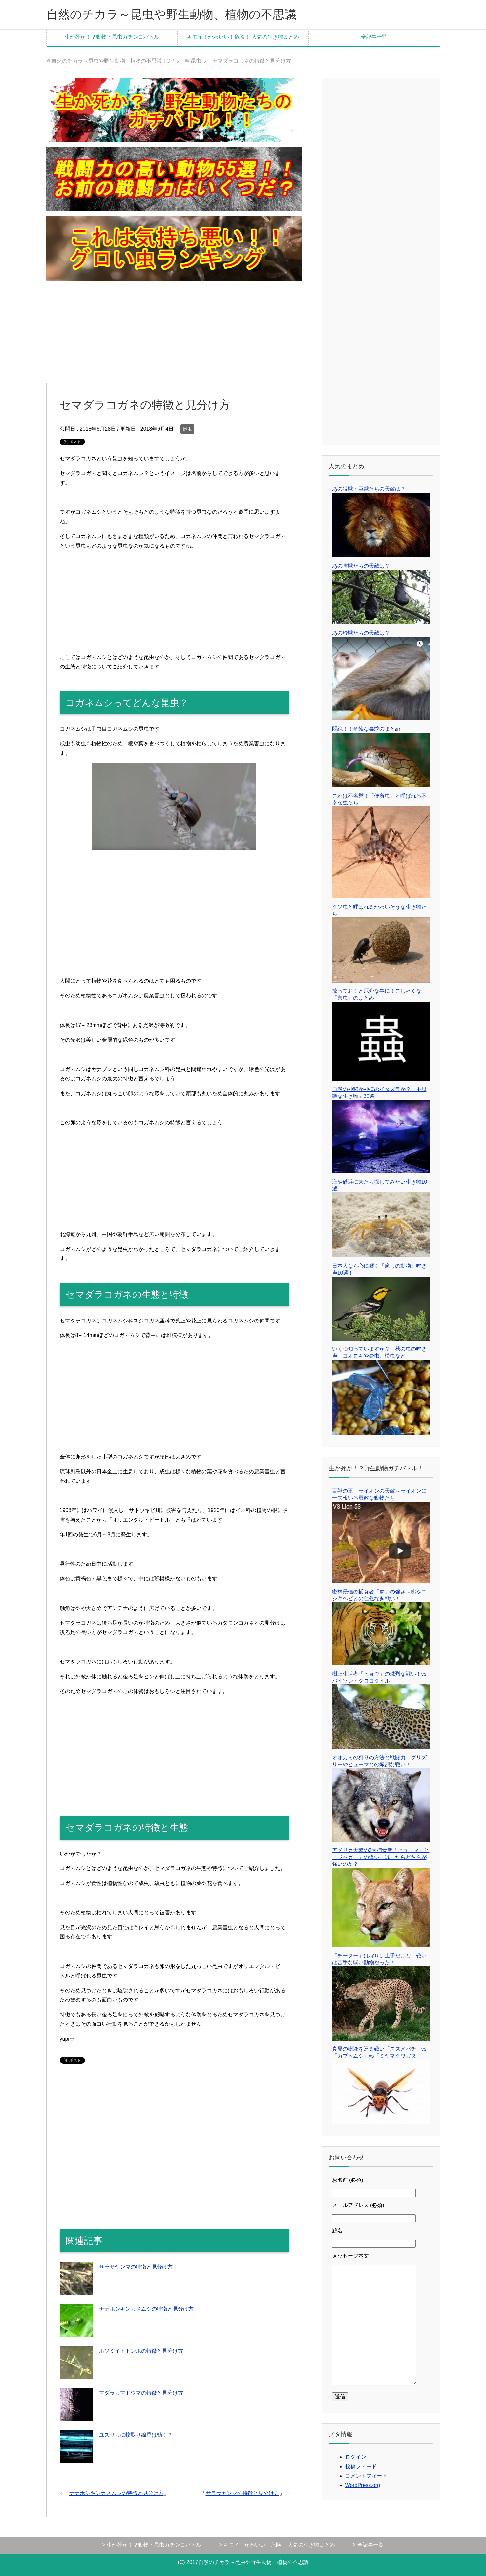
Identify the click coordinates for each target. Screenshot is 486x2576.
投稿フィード (361, 2466)
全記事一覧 (374, 37)
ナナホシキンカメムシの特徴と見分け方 (146, 2309)
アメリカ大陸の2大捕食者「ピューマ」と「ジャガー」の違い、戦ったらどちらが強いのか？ (381, 1857)
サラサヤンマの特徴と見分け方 (136, 2267)
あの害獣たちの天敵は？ (361, 566)
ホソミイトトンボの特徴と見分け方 (141, 2351)
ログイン (355, 2457)
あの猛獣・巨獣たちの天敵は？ (369, 489)
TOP (113, 61)
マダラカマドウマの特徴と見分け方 (141, 2393)
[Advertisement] (174, 332)
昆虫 (187, 429)
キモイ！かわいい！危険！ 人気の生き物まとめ (243, 37)
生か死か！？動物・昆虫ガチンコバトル (112, 37)
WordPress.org (362, 2485)
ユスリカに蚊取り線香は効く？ (136, 2435)
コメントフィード (366, 2476)
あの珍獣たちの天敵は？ (361, 633)
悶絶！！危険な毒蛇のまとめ (366, 729)
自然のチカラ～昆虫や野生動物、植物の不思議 (171, 14)
